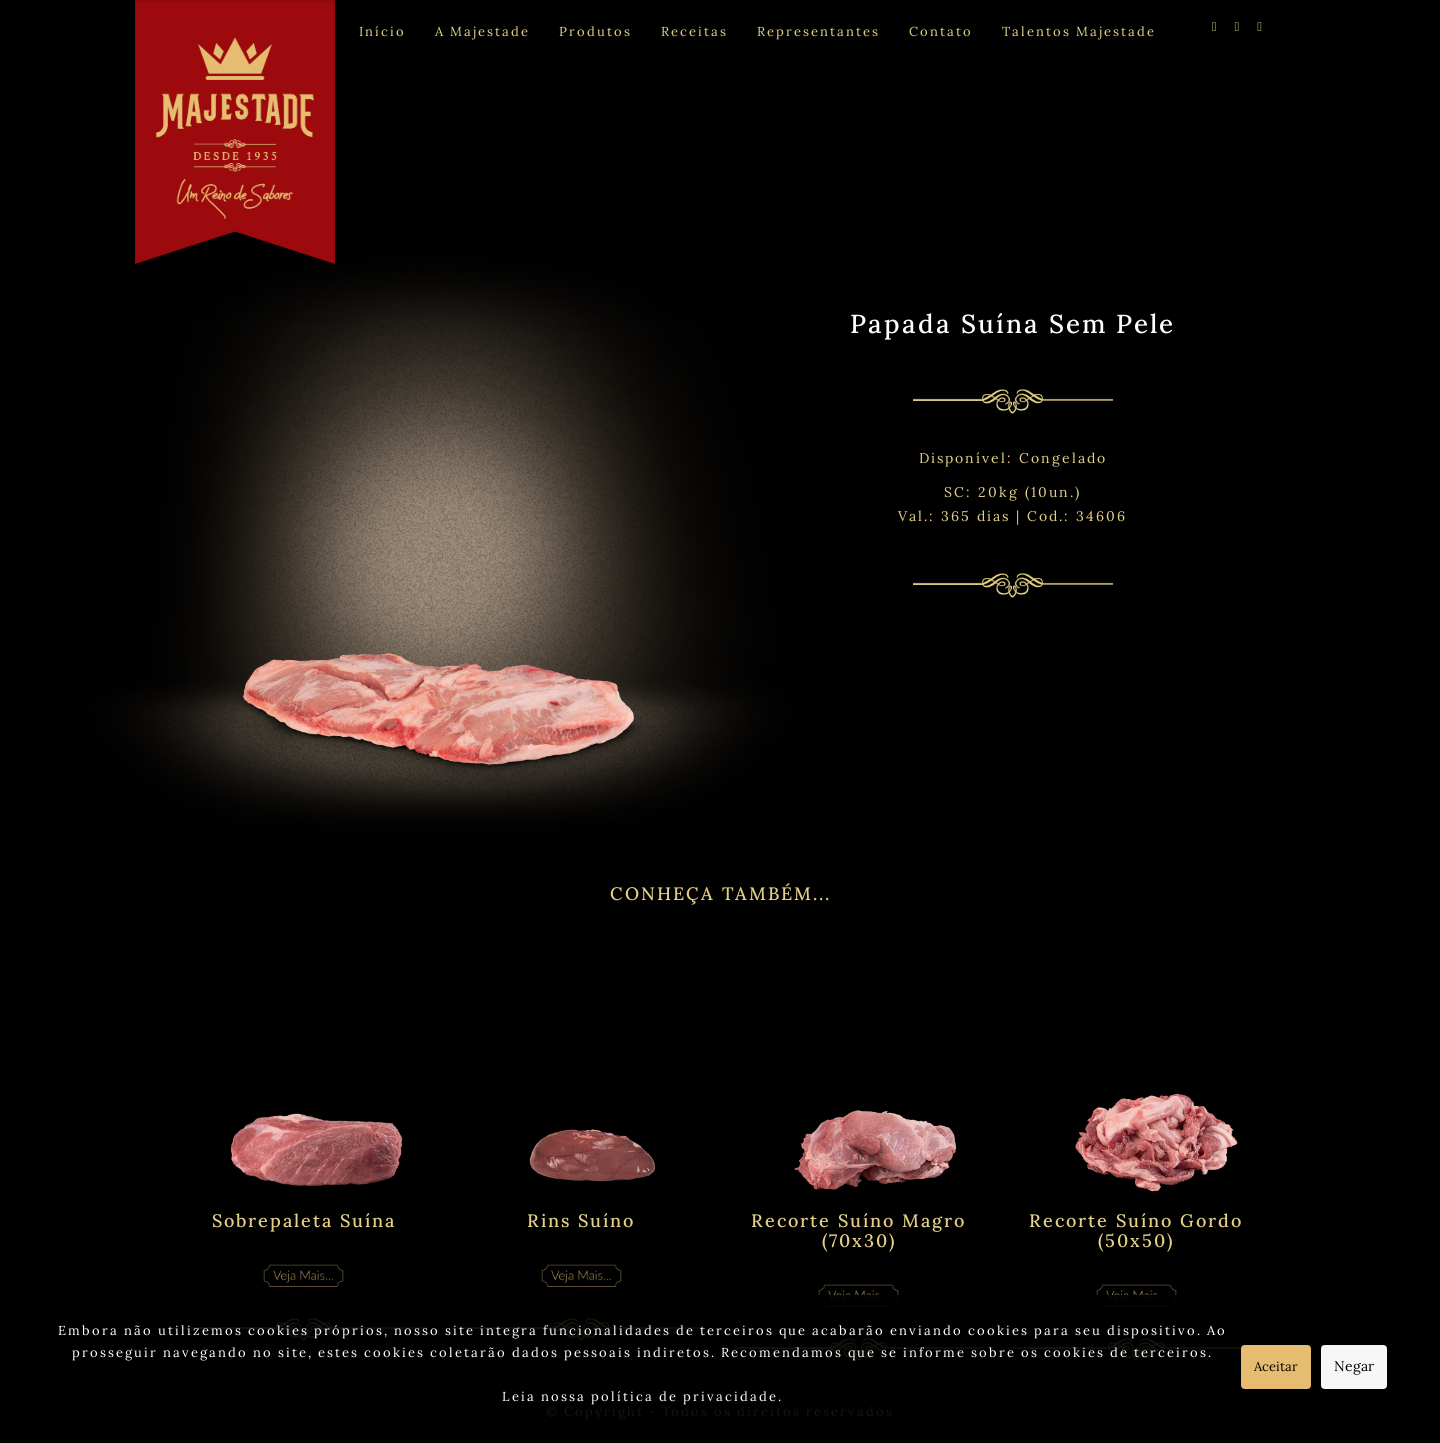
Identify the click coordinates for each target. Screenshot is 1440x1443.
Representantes (818, 31)
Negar (1354, 1366)
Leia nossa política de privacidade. (642, 1396)
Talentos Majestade (1079, 31)
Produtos (595, 31)
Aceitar (1276, 1366)
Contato (941, 31)
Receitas (694, 31)
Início (382, 31)
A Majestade (482, 31)
